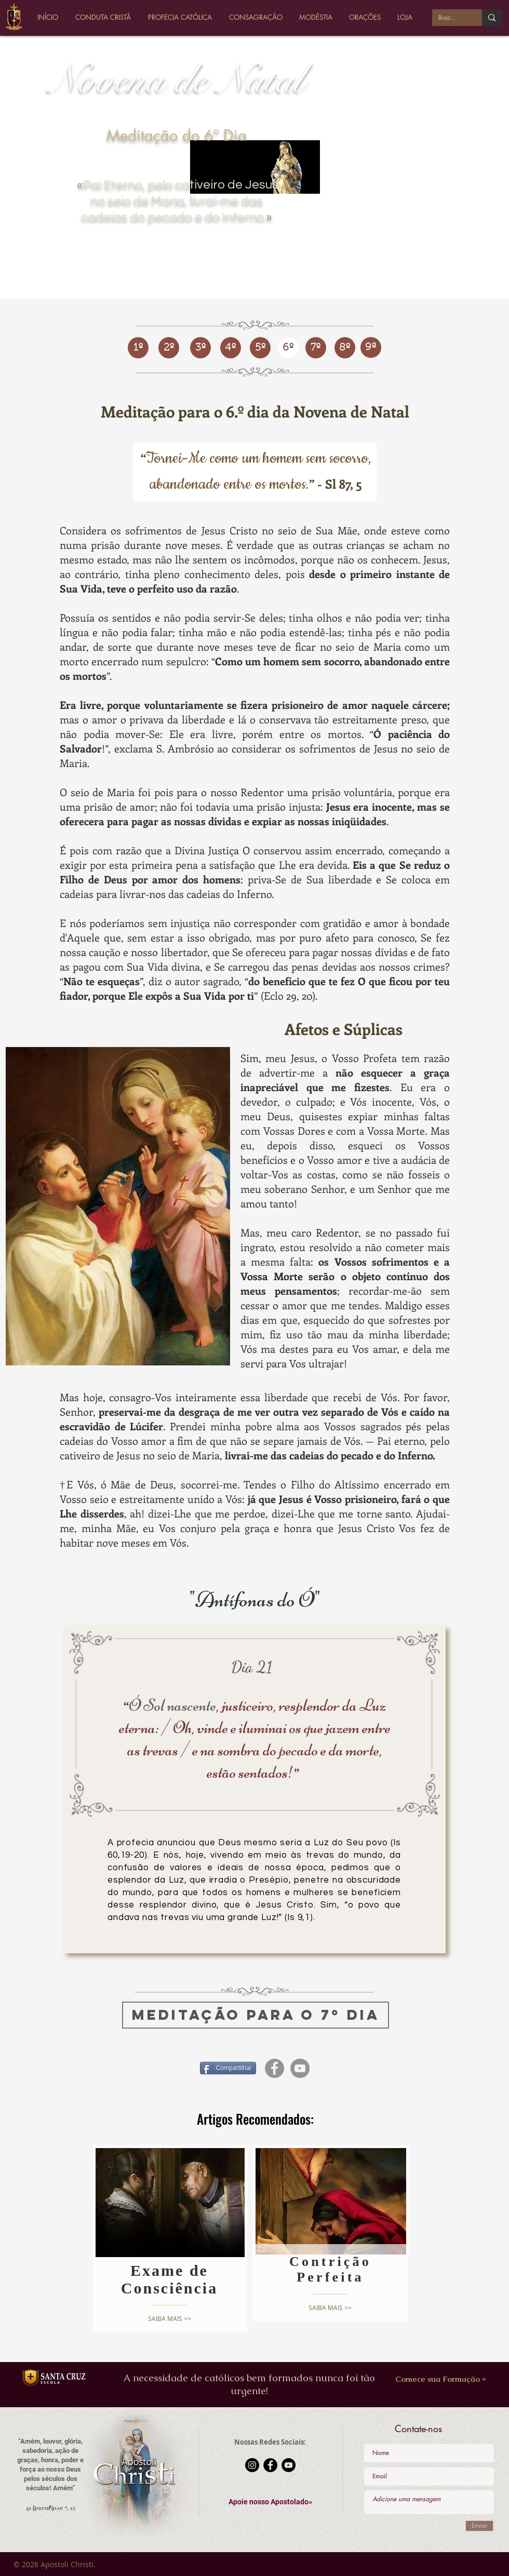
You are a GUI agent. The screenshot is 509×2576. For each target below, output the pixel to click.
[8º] (344, 347)
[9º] (370, 347)
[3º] (200, 347)
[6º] (288, 347)
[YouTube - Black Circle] (289, 2465)
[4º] (230, 347)
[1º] (138, 347)
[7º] (315, 347)
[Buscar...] (449, 17)
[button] (270, 2502)
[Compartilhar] (228, 2068)
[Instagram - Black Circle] (252, 2465)
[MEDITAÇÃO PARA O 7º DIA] (255, 2015)
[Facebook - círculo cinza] (274, 2068)
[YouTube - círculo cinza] (300, 2068)
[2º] (168, 347)
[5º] (260, 347)
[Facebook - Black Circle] (270, 2465)
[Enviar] (479, 2525)
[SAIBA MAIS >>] (169, 2318)
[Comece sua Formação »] (441, 2378)
